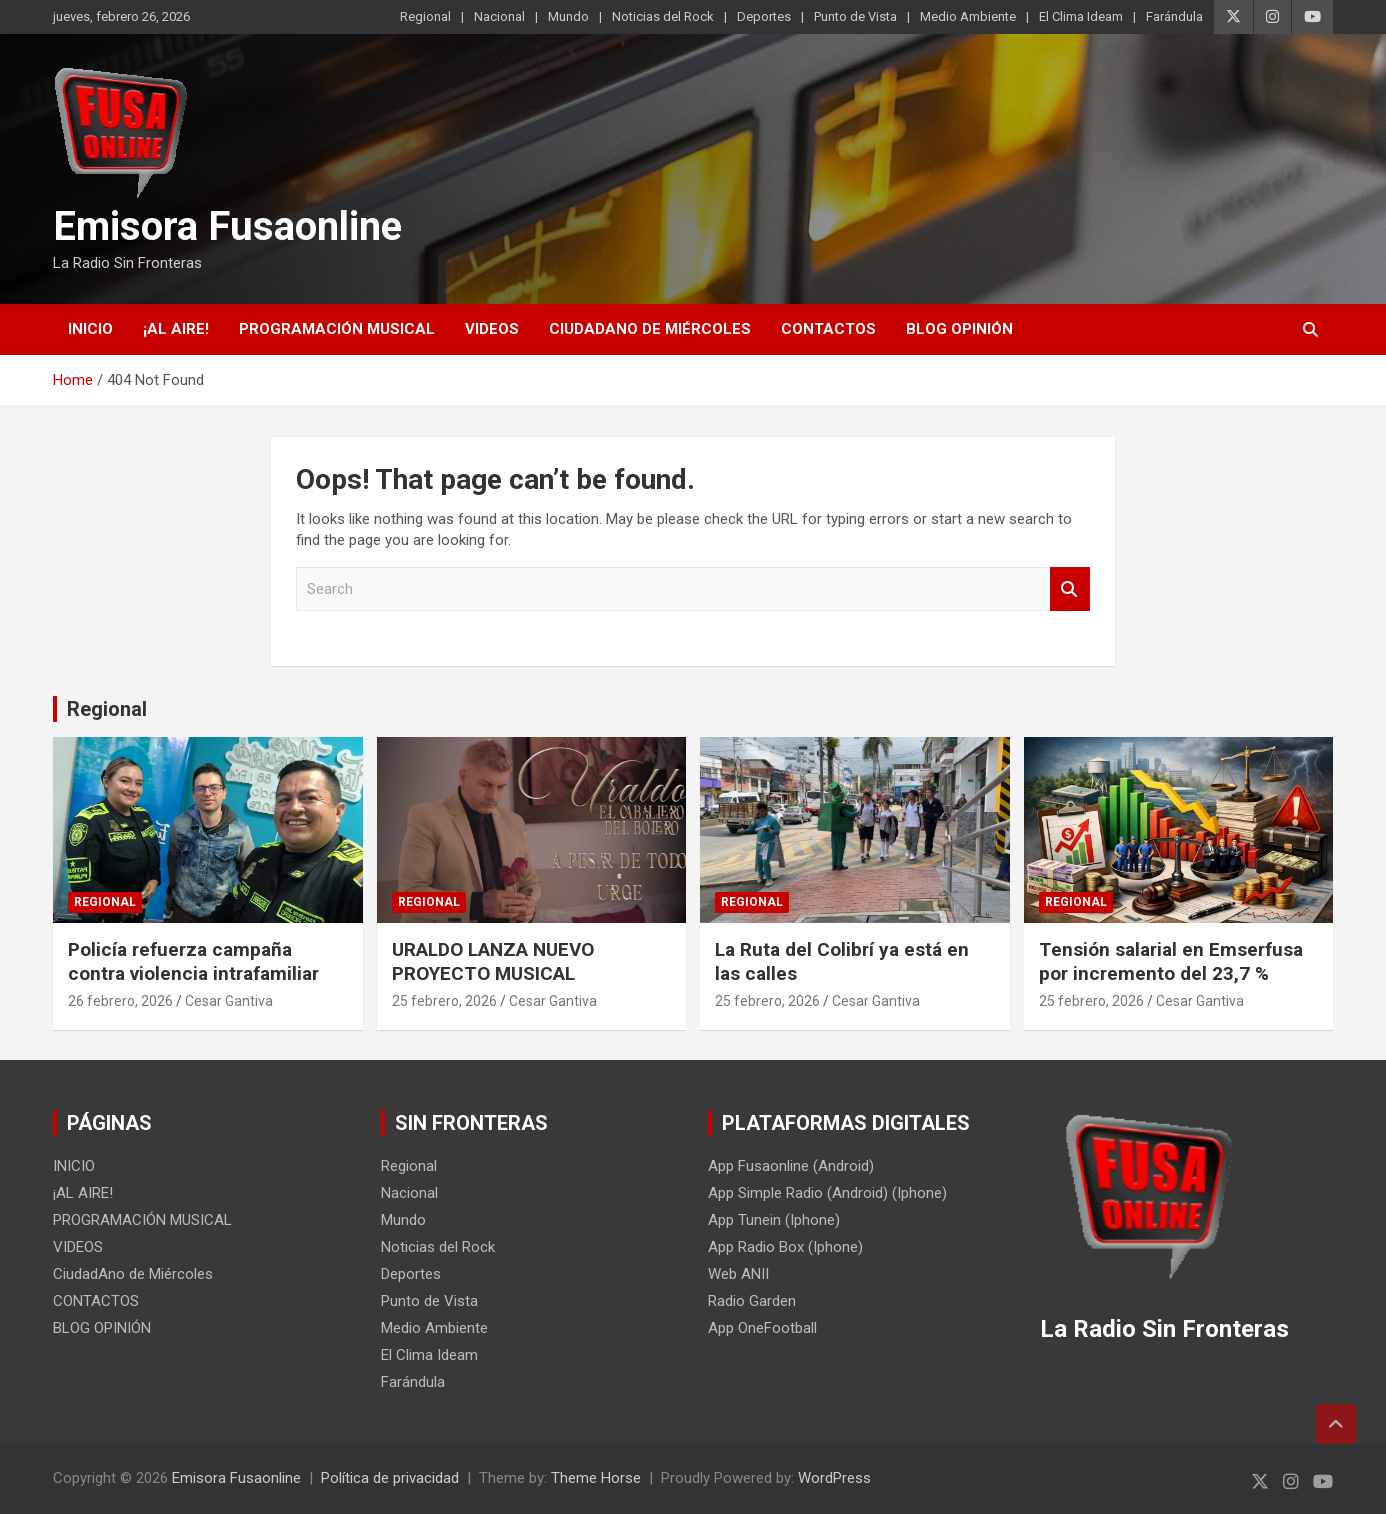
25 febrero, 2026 (444, 1001)
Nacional (499, 16)
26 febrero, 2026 (120, 1001)
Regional (425, 16)
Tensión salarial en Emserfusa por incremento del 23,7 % (1171, 962)
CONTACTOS (828, 329)
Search (1070, 589)
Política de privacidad (390, 1478)
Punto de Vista (855, 16)
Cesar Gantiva (229, 1001)
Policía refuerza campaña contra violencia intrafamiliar (193, 962)
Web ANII (738, 1274)
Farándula (1174, 16)
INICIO (90, 329)
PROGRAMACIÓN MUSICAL (337, 329)
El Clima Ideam (1081, 16)
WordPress (834, 1478)
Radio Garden (752, 1301)
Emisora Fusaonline (227, 226)
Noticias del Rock (663, 16)
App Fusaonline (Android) (791, 1166)
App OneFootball (762, 1328)
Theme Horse (596, 1478)
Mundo (568, 16)
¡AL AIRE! (176, 329)
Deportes (764, 16)
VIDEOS (492, 329)
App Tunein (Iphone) (774, 1220)
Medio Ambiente (968, 16)
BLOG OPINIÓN (959, 329)
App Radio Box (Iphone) (785, 1247)
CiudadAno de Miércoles (650, 329)
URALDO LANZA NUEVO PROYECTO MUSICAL (493, 962)
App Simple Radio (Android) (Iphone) (827, 1193)
